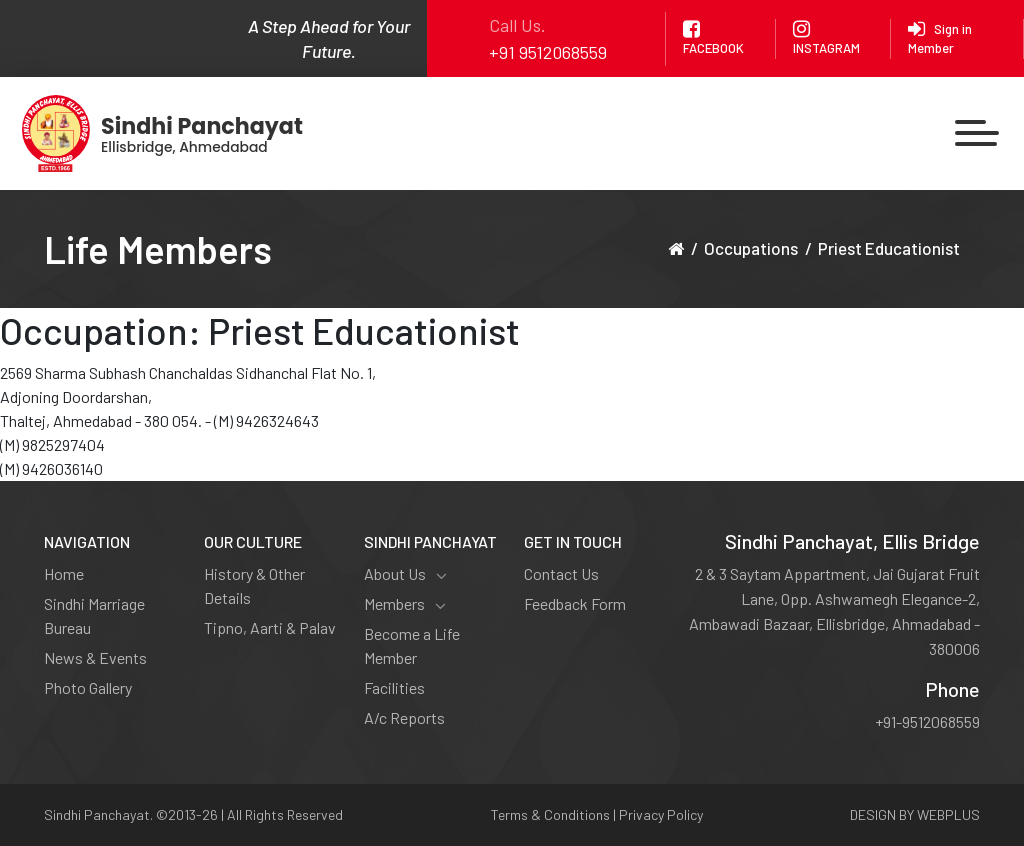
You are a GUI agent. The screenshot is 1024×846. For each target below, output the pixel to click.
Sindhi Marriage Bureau (94, 615)
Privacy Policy (661, 814)
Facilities (394, 687)
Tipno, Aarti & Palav (270, 627)
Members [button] (405, 604)
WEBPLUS (948, 814)
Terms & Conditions (550, 814)
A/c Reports (404, 717)
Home (64, 573)
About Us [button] (405, 574)
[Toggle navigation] (977, 133)
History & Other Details (254, 585)
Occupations (751, 248)
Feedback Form (575, 603)
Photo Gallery (88, 687)
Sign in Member (940, 37)
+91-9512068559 (927, 721)
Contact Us (561, 573)
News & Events (95, 657)
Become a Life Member (412, 645)
